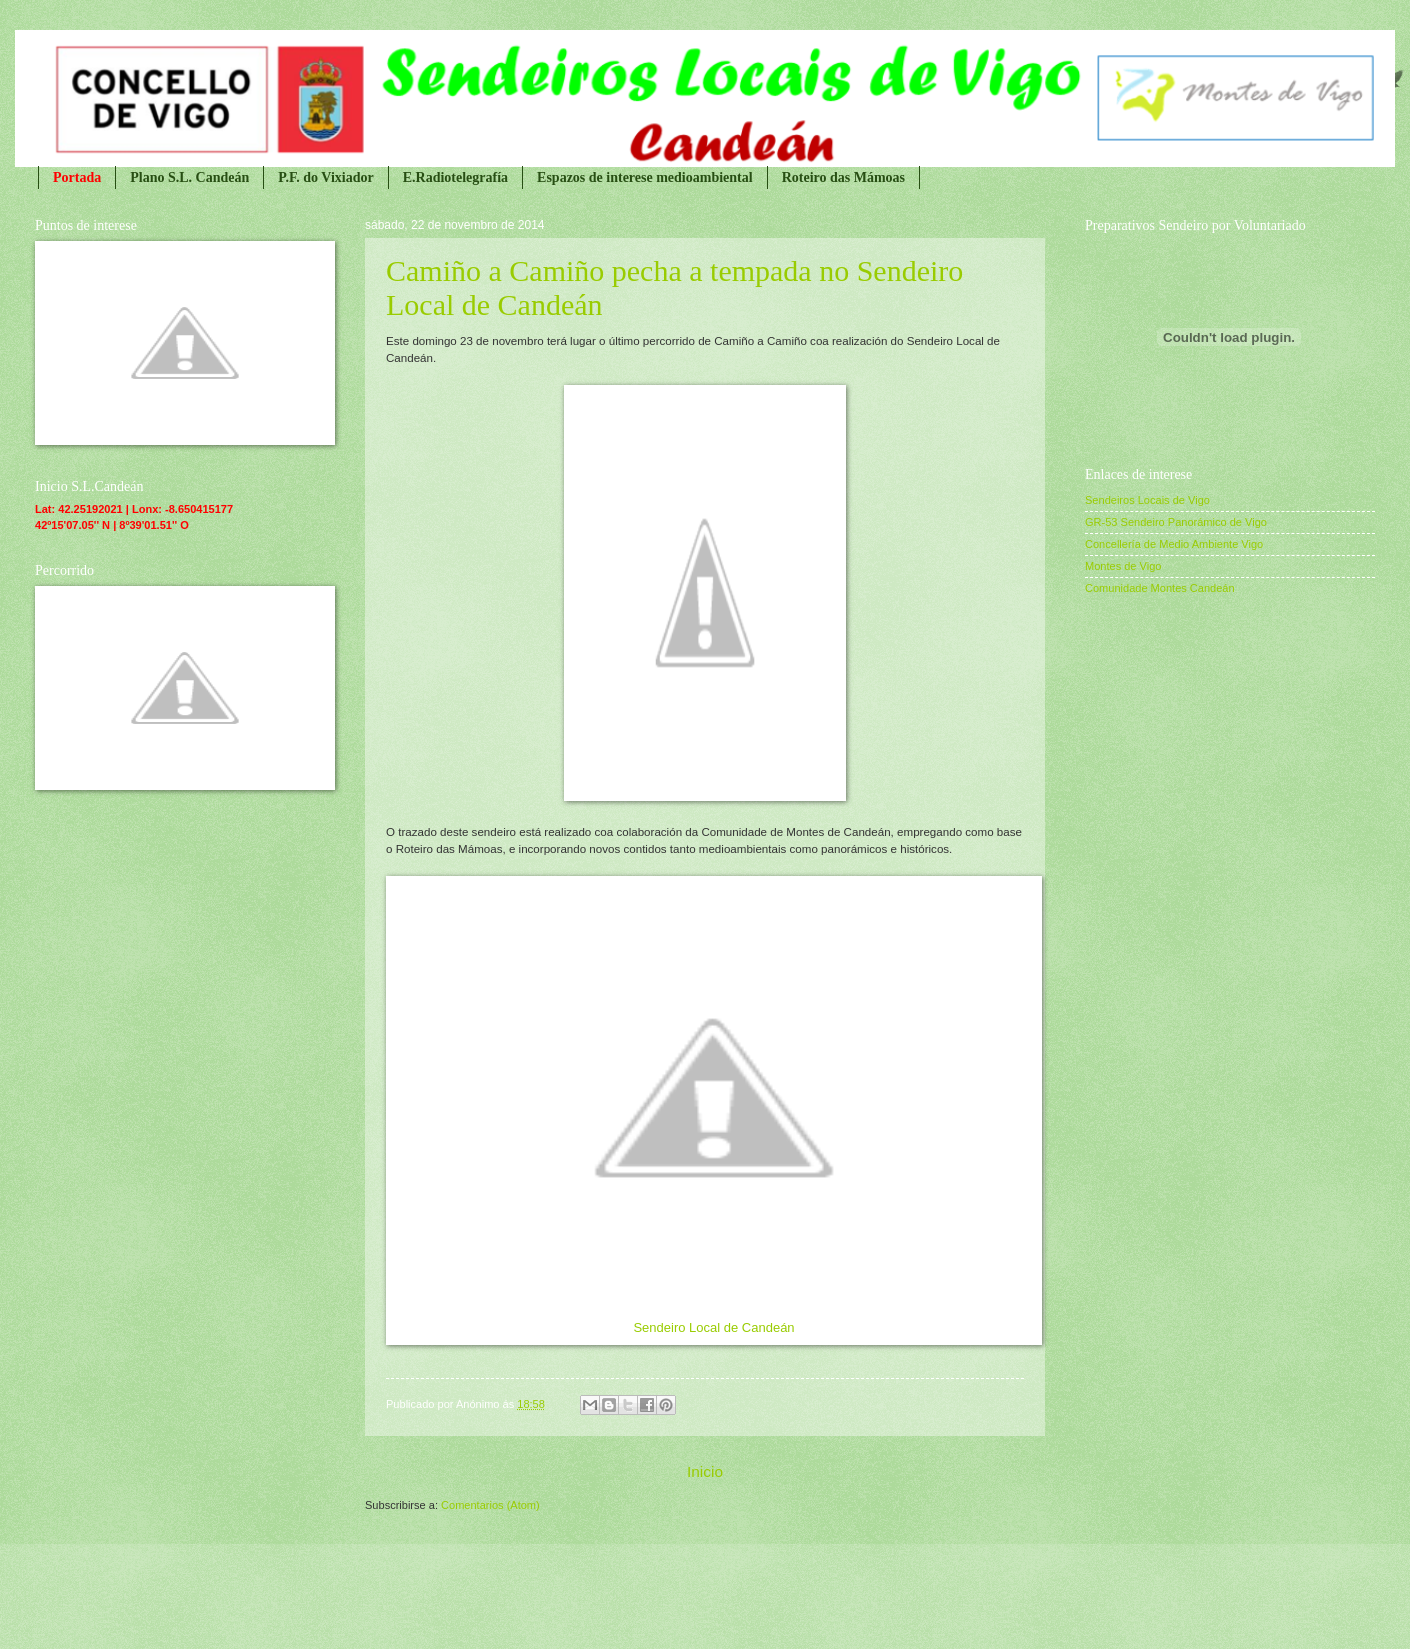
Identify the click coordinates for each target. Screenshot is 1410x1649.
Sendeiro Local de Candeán (713, 1327)
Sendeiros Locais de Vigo (1147, 500)
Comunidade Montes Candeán (1160, 588)
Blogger (804, 1611)
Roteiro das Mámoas (843, 177)
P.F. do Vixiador (325, 177)
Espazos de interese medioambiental (645, 177)
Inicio (705, 1471)
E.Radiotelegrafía (455, 177)
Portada (77, 177)
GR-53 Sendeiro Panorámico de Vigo (1176, 522)
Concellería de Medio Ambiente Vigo (1174, 544)
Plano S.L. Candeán (189, 177)
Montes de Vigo (1123, 566)
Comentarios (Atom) (490, 1505)
